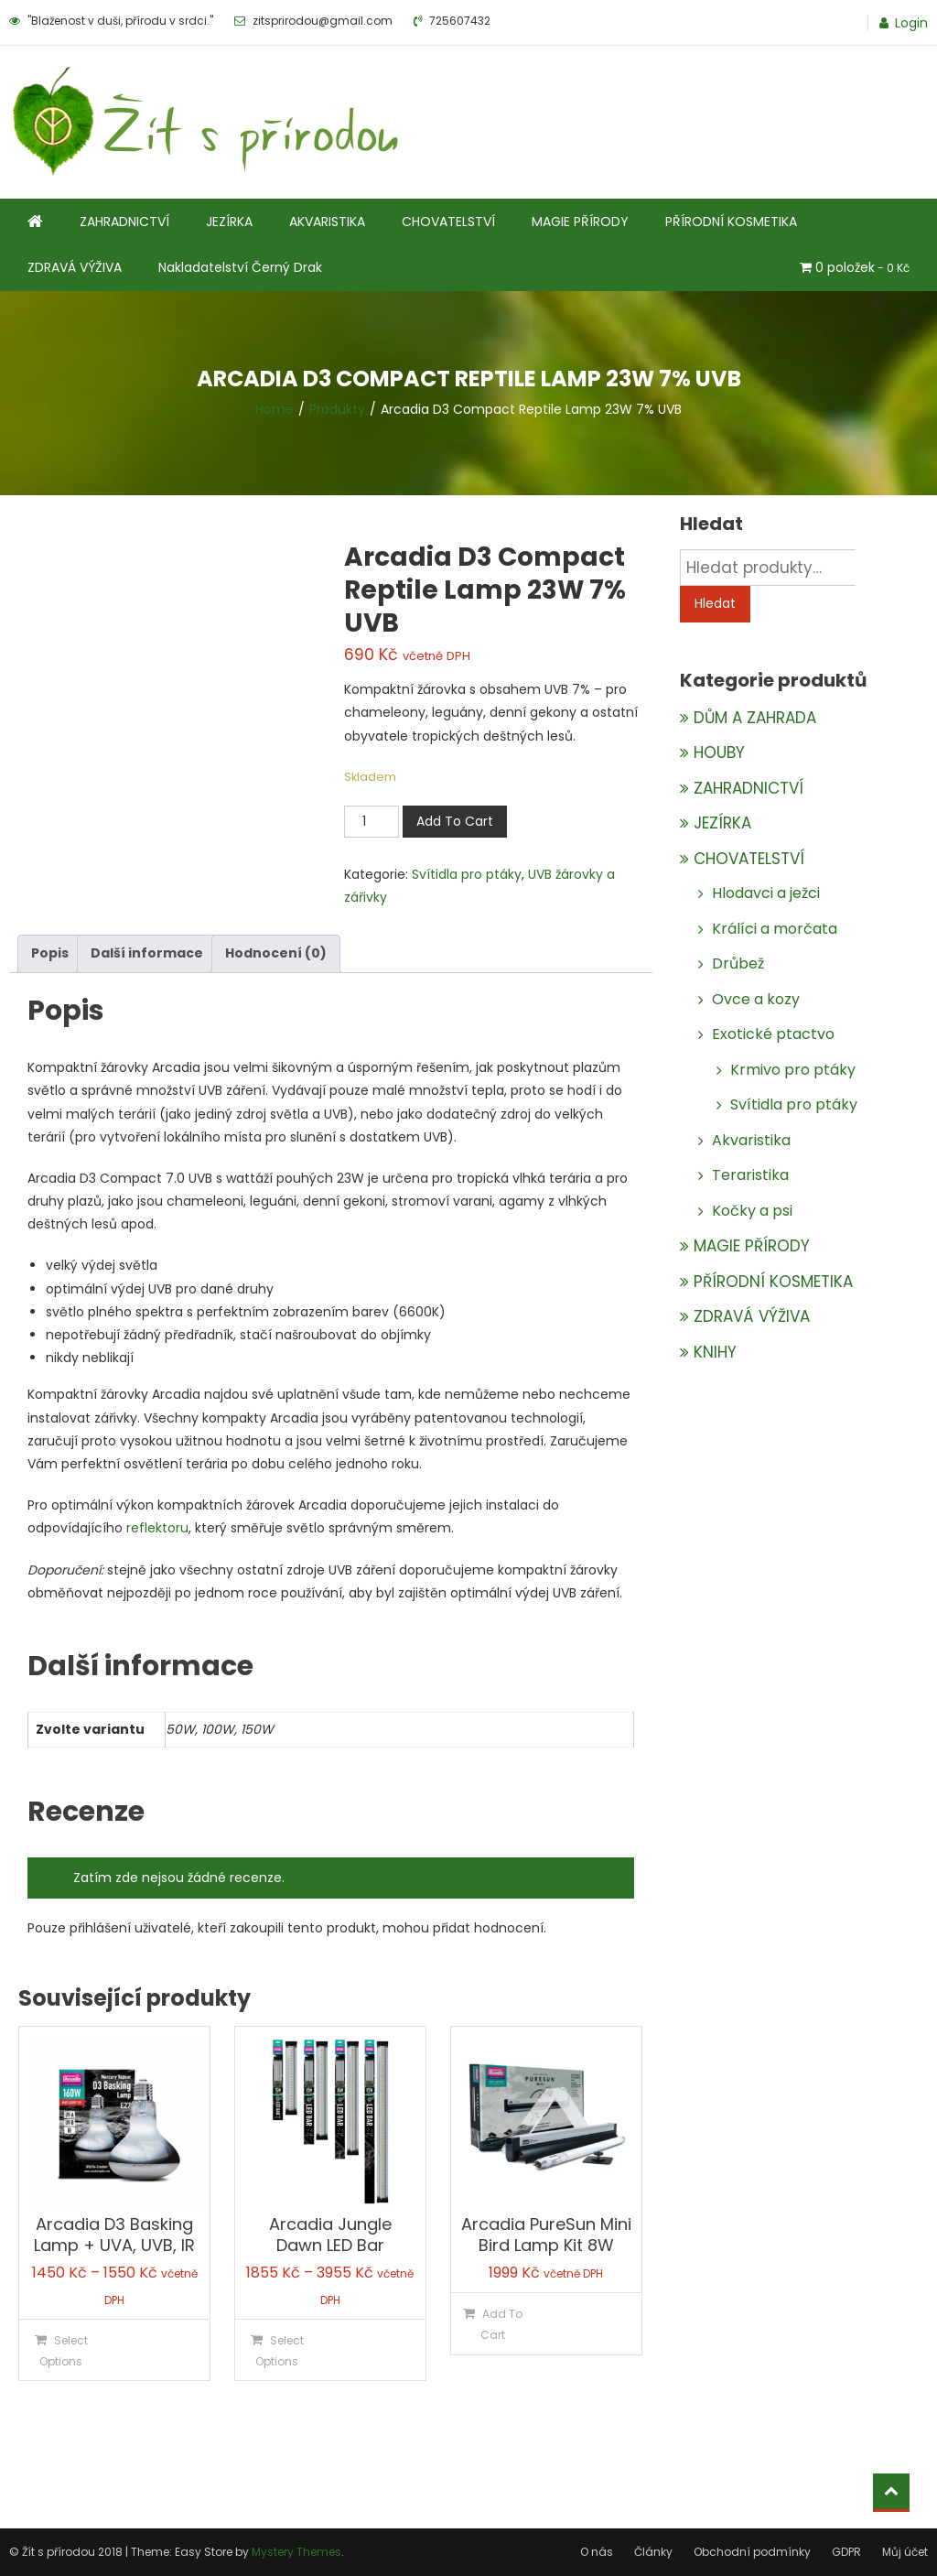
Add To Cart (454, 821)
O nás (596, 2552)
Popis (50, 953)
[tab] (49, 953)
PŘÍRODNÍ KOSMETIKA (731, 221)
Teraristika (750, 1174)
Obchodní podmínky (752, 2552)
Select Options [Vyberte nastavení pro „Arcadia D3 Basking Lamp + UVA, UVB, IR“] (63, 2350)
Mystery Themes (296, 2552)
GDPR (846, 2552)
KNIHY (715, 1352)
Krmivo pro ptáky (793, 1069)
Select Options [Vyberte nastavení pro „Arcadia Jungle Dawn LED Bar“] (279, 2350)
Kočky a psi (752, 1210)
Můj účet (905, 2552)
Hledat (715, 603)
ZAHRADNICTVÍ (124, 221)
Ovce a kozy (756, 999)
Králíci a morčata (774, 928)
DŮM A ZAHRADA (755, 718)
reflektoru (157, 1528)
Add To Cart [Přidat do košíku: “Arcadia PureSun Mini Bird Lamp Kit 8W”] (501, 2324)
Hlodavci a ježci (766, 893)
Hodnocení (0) (276, 953)
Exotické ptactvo (773, 1033)
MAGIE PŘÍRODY (580, 221)
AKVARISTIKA (327, 221)
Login (911, 23)
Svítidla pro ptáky (467, 874)
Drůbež (738, 963)
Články (653, 2552)
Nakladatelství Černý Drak (240, 267)
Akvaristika (751, 1140)
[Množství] (371, 822)
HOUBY (719, 752)
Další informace (147, 953)
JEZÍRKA (229, 221)
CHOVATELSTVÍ (448, 221)
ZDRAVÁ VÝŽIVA (74, 267)
